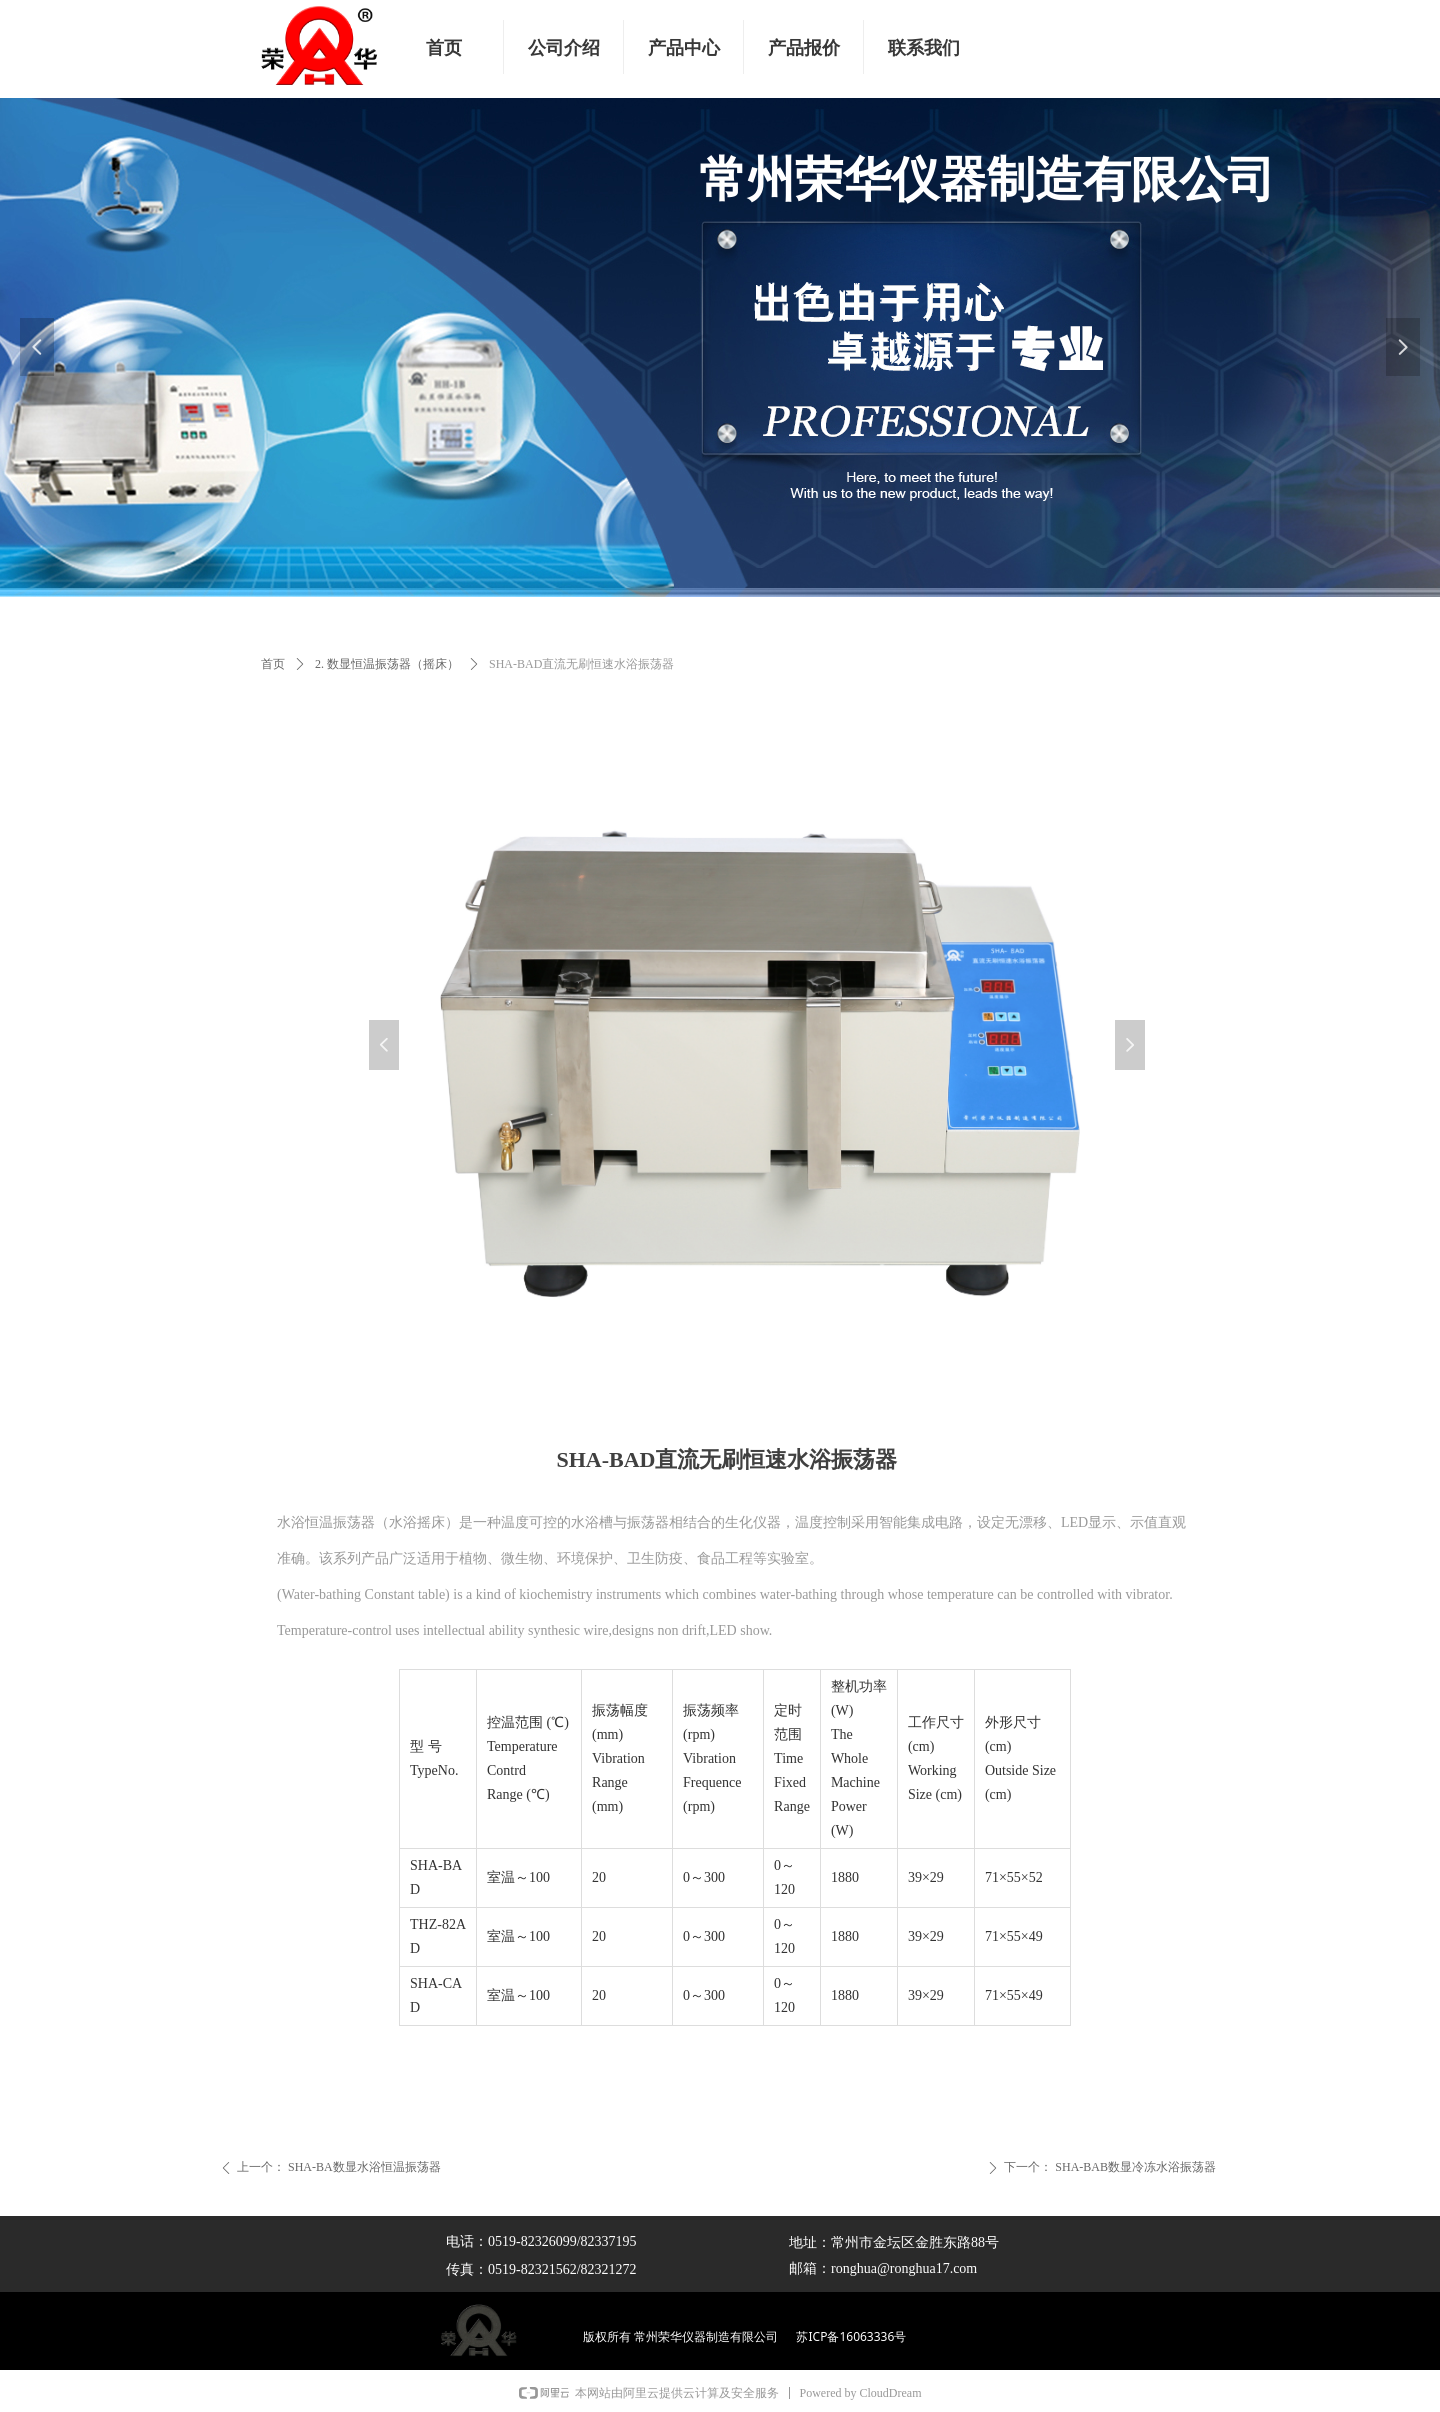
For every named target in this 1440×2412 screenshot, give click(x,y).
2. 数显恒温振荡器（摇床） (387, 664)
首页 (273, 664)
